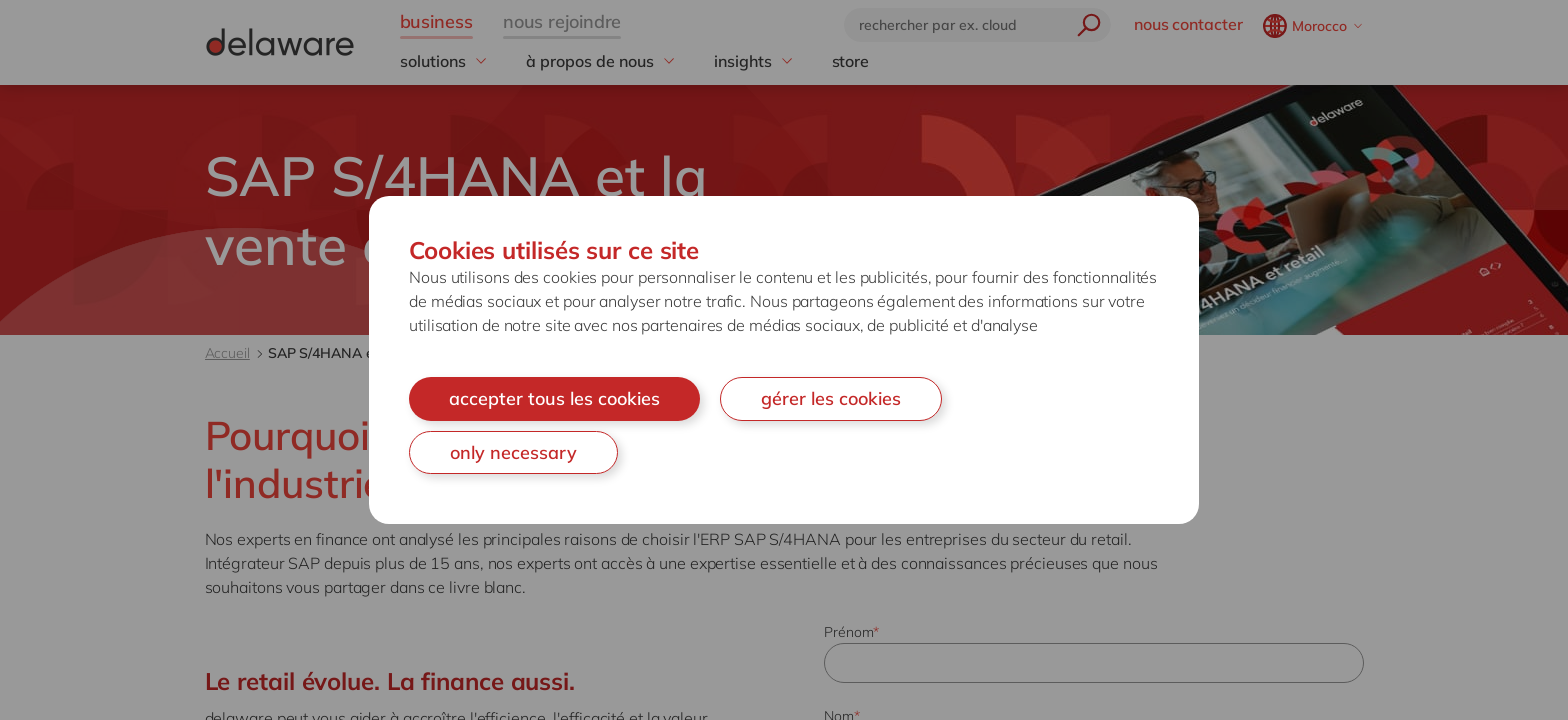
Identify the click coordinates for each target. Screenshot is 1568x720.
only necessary (513, 452)
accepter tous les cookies (554, 398)
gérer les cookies (831, 398)
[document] (784, 360)
